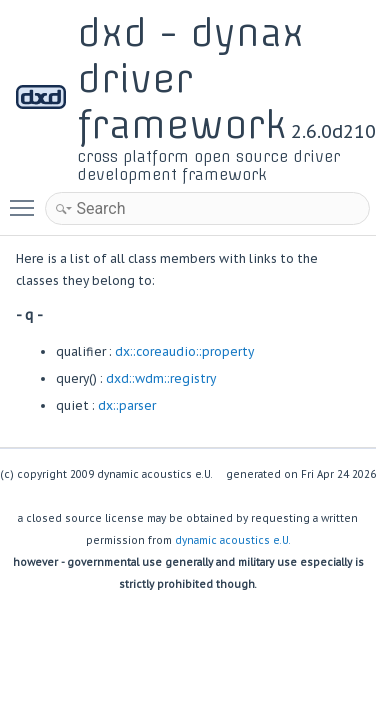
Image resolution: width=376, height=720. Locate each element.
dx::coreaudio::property (184, 351)
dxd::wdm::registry (161, 378)
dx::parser (127, 405)
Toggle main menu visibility (27, 199)
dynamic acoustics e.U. (233, 540)
